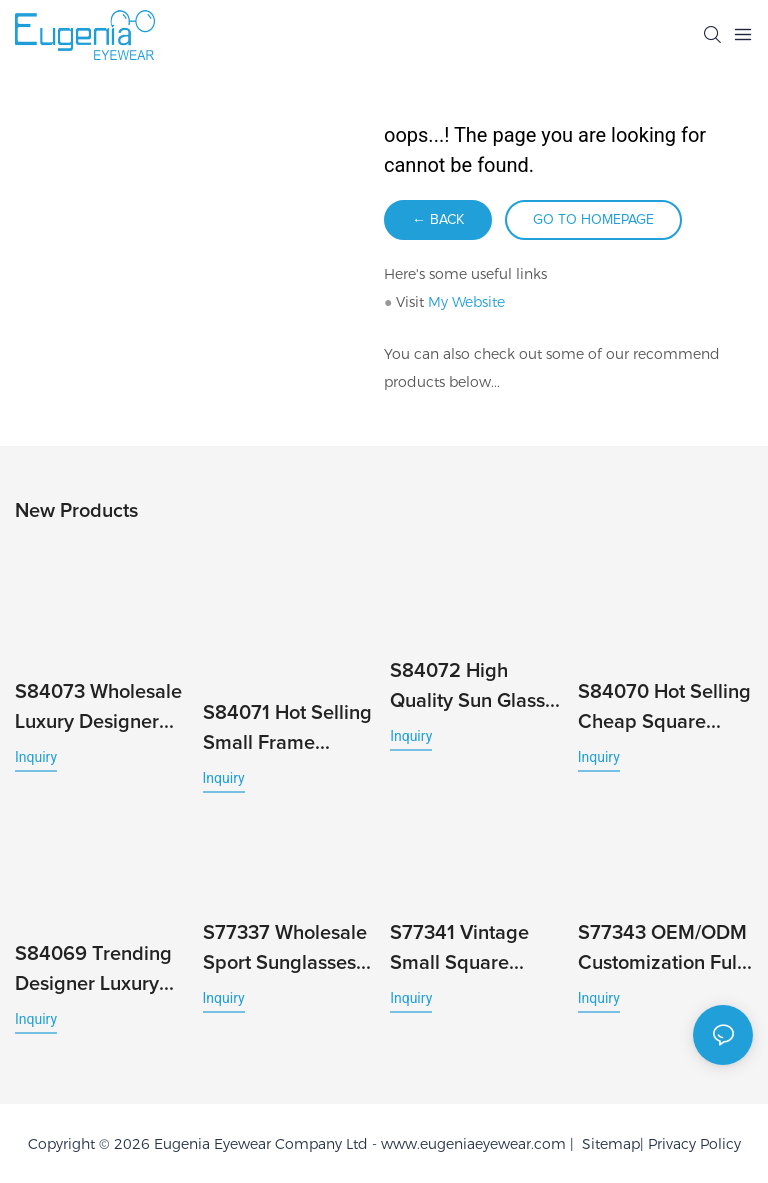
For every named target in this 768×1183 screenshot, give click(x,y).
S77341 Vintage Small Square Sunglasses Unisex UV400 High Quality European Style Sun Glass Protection (472, 950)
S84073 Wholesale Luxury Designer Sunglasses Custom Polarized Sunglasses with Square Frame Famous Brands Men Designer (101, 709)
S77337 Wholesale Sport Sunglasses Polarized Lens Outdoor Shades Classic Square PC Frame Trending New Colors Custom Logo (290, 950)
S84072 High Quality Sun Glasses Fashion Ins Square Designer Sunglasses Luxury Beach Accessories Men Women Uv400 (477, 688)
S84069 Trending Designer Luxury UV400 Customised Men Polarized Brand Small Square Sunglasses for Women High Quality (101, 971)
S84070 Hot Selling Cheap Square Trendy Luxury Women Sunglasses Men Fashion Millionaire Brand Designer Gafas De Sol (664, 709)
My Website (466, 302)
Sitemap (607, 1144)
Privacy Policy (694, 1144)
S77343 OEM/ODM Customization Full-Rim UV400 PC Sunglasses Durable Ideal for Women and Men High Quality (663, 950)
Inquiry (36, 757)
